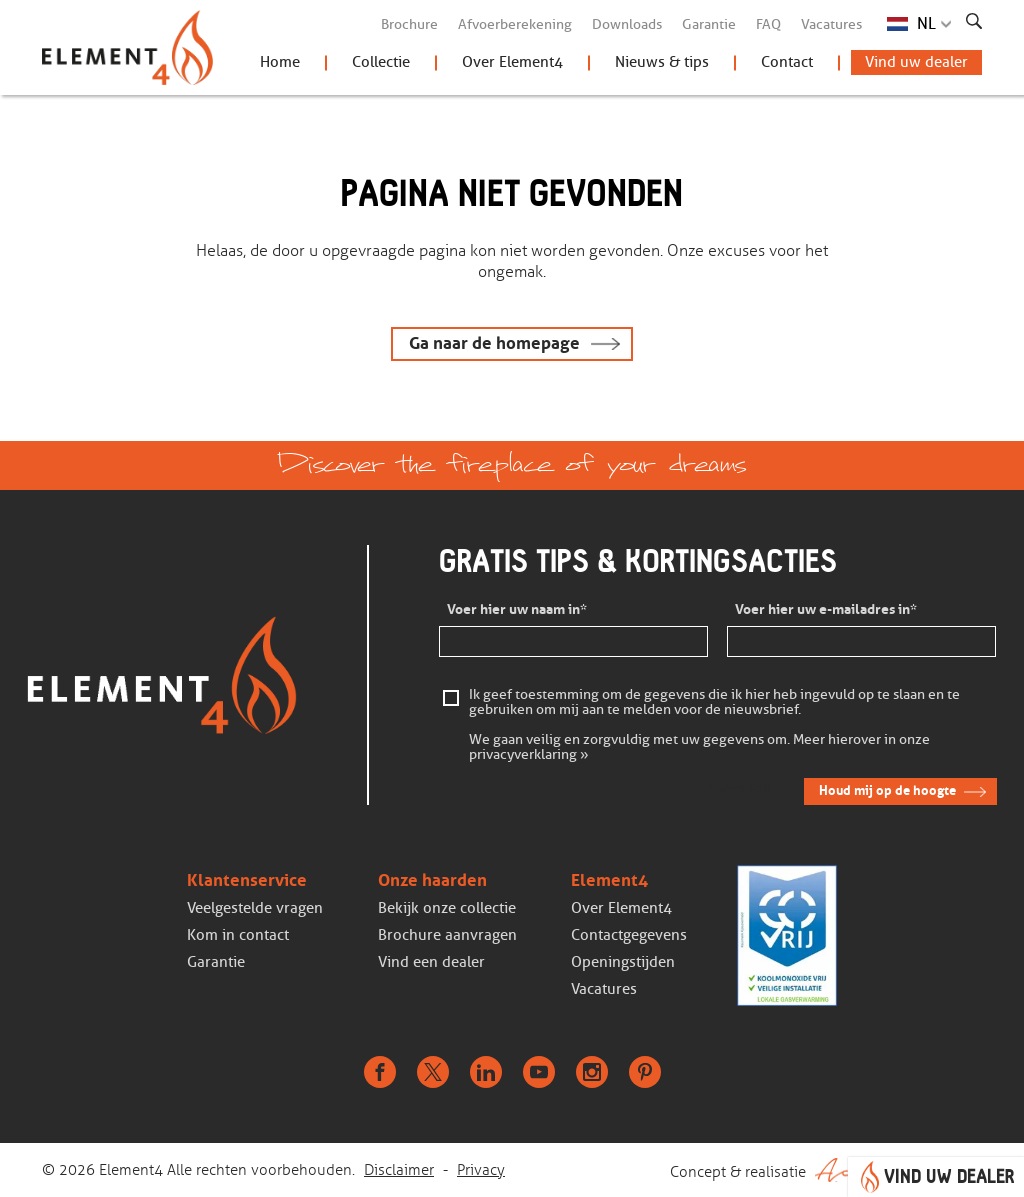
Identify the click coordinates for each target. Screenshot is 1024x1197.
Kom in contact (238, 935)
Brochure (409, 24)
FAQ (768, 24)
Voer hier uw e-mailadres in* (826, 609)
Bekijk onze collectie (447, 908)
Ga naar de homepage (494, 343)
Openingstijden (623, 962)
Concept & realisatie (826, 1170)
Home (280, 62)
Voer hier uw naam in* (517, 609)
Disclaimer (399, 1170)
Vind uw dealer (916, 62)
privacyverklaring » (529, 755)
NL (926, 23)
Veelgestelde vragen (255, 908)
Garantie (709, 24)
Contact (787, 62)
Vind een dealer (431, 962)
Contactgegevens (629, 935)
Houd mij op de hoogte (887, 790)
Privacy (481, 1170)
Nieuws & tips (662, 62)
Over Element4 (512, 62)
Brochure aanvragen (447, 935)
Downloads (627, 24)
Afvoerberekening (515, 24)
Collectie (381, 62)
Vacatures (831, 24)
